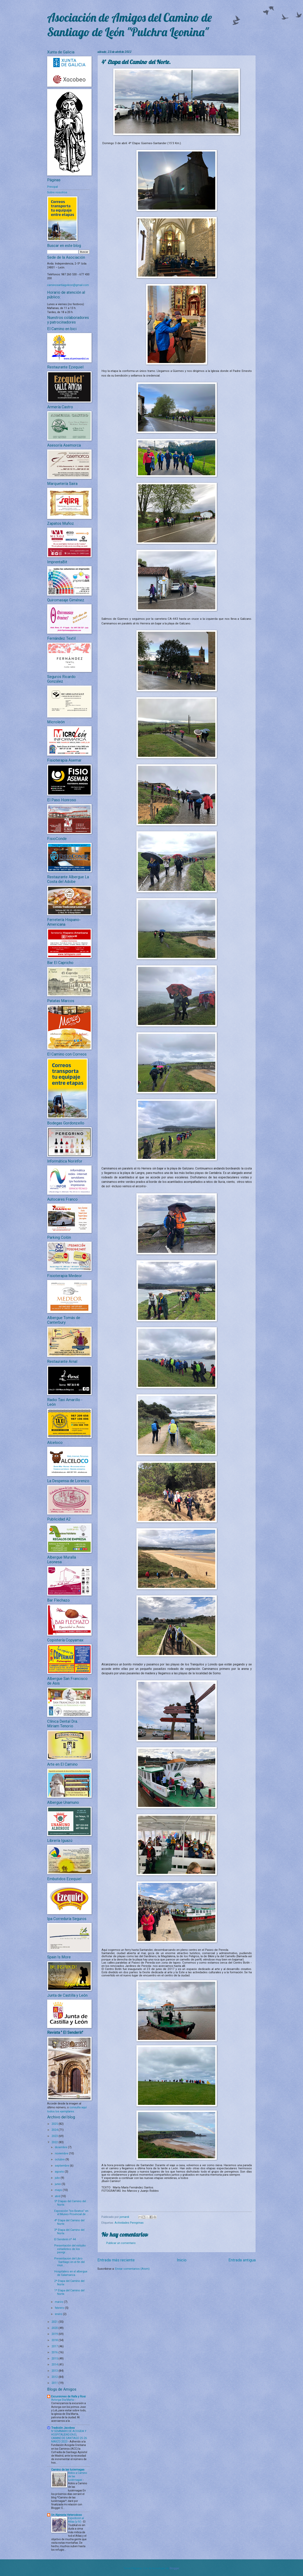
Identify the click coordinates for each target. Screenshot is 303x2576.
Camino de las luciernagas (67, 2469)
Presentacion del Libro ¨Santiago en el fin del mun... (69, 2262)
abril (58, 2196)
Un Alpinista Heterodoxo (66, 2515)
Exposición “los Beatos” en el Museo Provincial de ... (71, 2212)
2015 (55, 2358)
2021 (55, 2321)
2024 (55, 2130)
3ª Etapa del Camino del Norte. (69, 2231)
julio (58, 2178)
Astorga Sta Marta (62, 2399)
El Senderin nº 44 (65, 2239)
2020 (55, 2328)
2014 (55, 2364)
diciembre (61, 2147)
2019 (55, 2334)
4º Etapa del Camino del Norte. (69, 2222)
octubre (60, 2159)
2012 (55, 2377)
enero (59, 2314)
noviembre (62, 2153)
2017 (55, 2346)
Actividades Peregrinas (129, 2222)
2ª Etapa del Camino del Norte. (69, 2282)
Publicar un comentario (121, 2243)
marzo (59, 2302)
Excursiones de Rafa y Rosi (68, 2396)
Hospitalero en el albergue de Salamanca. (70, 2273)
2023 (55, 2136)
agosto (60, 2171)
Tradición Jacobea (63, 2428)
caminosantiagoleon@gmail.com (68, 285)
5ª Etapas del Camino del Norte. (70, 2202)
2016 (55, 2352)
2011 (55, 2383)
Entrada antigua (242, 2260)
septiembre (62, 2165)
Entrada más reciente (116, 2260)
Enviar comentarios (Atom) (132, 2268)
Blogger (174, 2568)
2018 (55, 2340)
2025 (55, 2124)
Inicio (181, 2260)
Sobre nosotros (57, 192)
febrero (60, 2308)
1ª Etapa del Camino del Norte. (69, 2292)
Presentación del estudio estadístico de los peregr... (70, 2249)
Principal (52, 186)
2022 (55, 2142)
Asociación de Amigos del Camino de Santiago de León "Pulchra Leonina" (129, 24)
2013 (55, 2370)
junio (58, 2184)
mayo (59, 2190)
